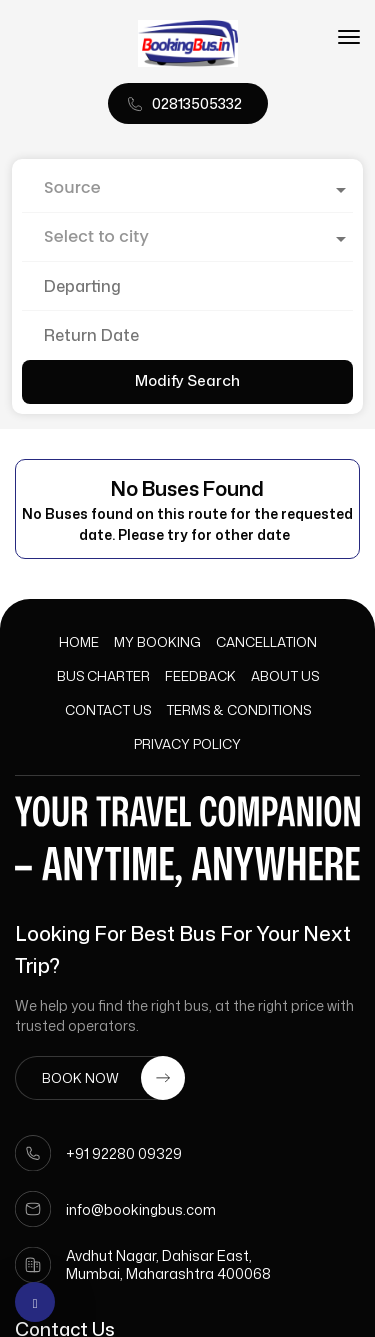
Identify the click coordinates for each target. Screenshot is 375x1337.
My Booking (157, 642)
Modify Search (187, 380)
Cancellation (266, 642)
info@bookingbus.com (141, 1209)
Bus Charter (103, 676)
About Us (285, 676)
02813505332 (197, 103)
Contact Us (108, 710)
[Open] (341, 190)
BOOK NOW (113, 1078)
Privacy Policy (187, 744)
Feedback (200, 676)
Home (79, 642)
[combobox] (187, 188)
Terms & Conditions (238, 710)
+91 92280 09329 (124, 1153)
